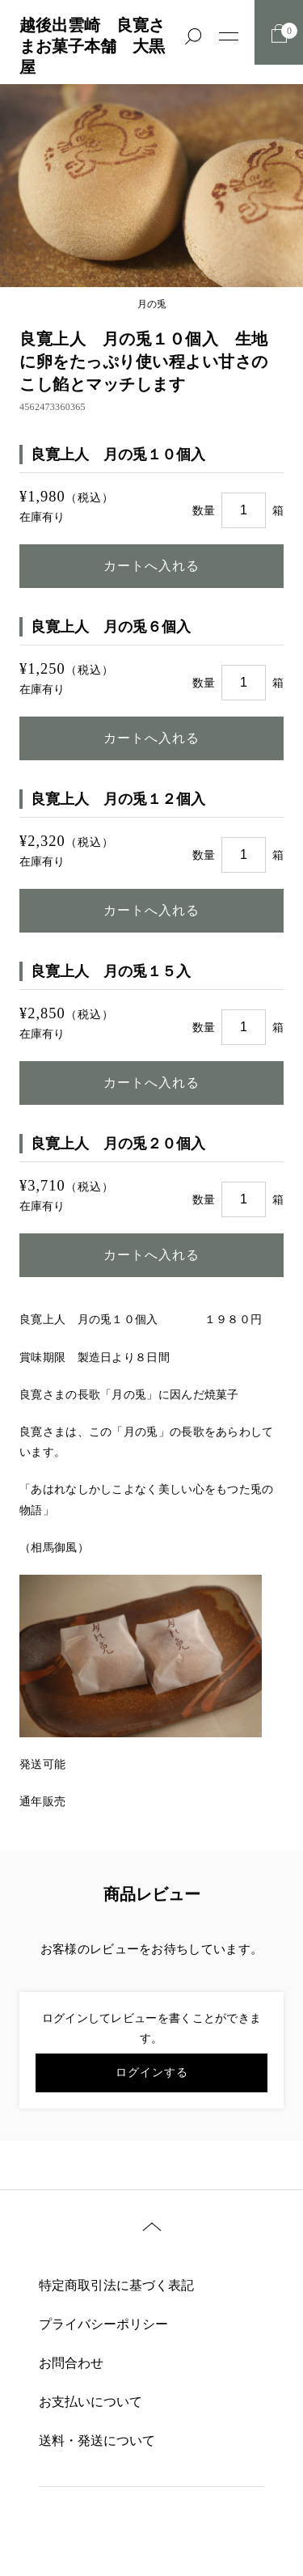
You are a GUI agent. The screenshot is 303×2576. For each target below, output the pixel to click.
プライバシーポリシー (103, 2324)
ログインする (152, 2072)
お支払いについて (90, 2402)
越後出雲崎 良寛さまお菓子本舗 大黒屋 (92, 46)
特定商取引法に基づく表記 (116, 2285)
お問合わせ (71, 2363)
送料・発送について (97, 2440)
